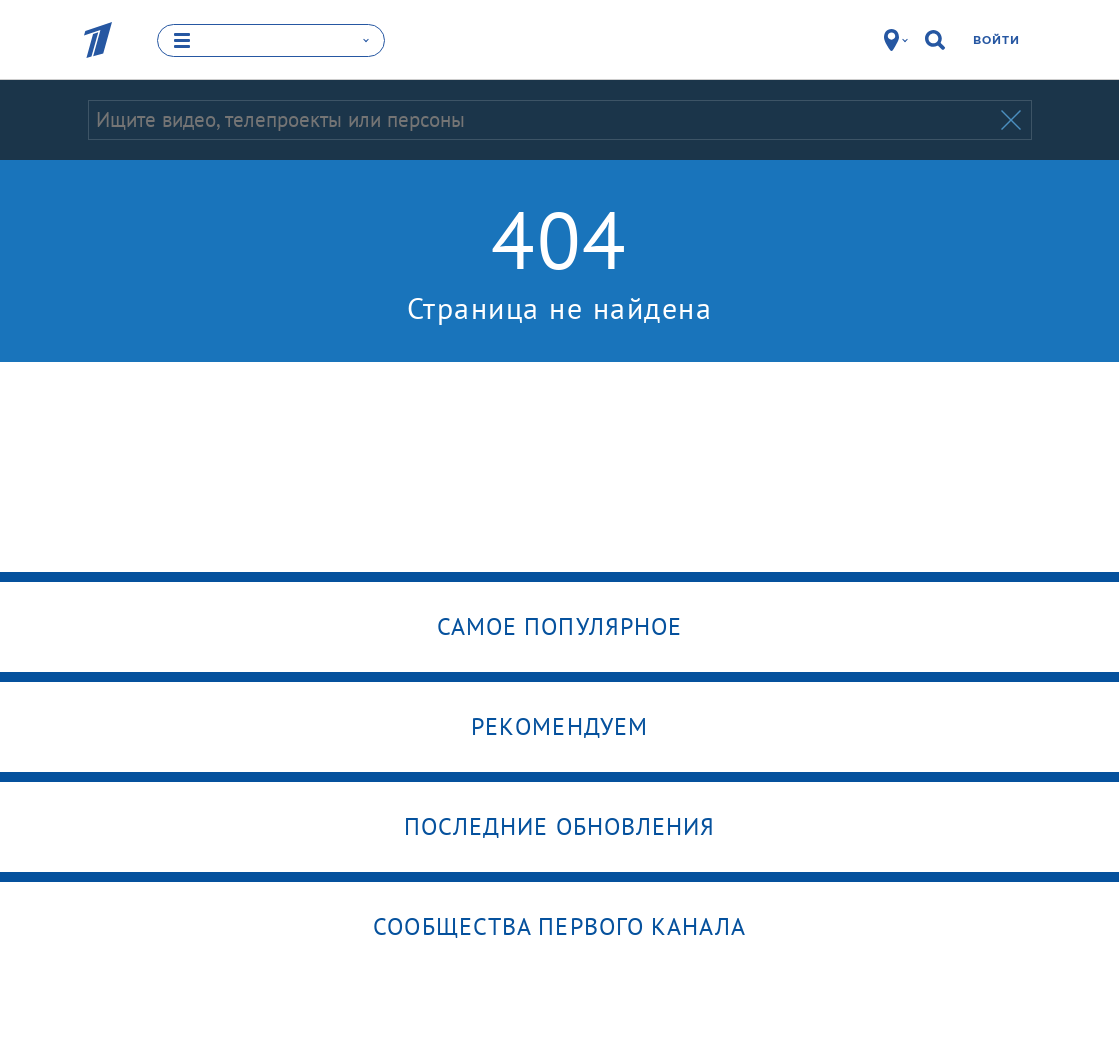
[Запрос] (542, 120)
